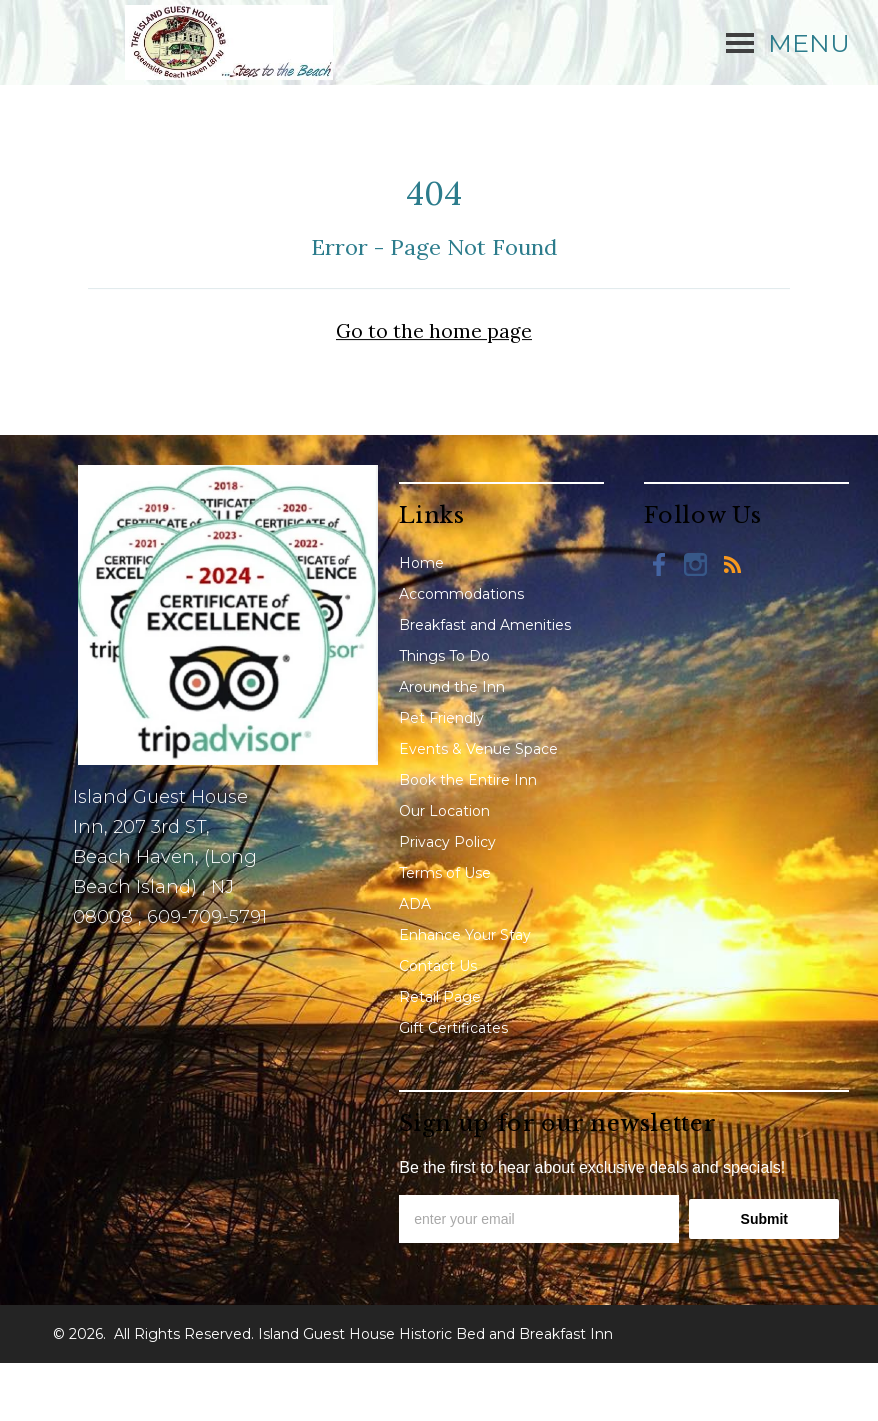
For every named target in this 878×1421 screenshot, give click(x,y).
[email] (539, 1219)
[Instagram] (696, 564)
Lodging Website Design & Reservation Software (584, 1392)
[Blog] (732, 564)
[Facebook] (660, 564)
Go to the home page (434, 331)
